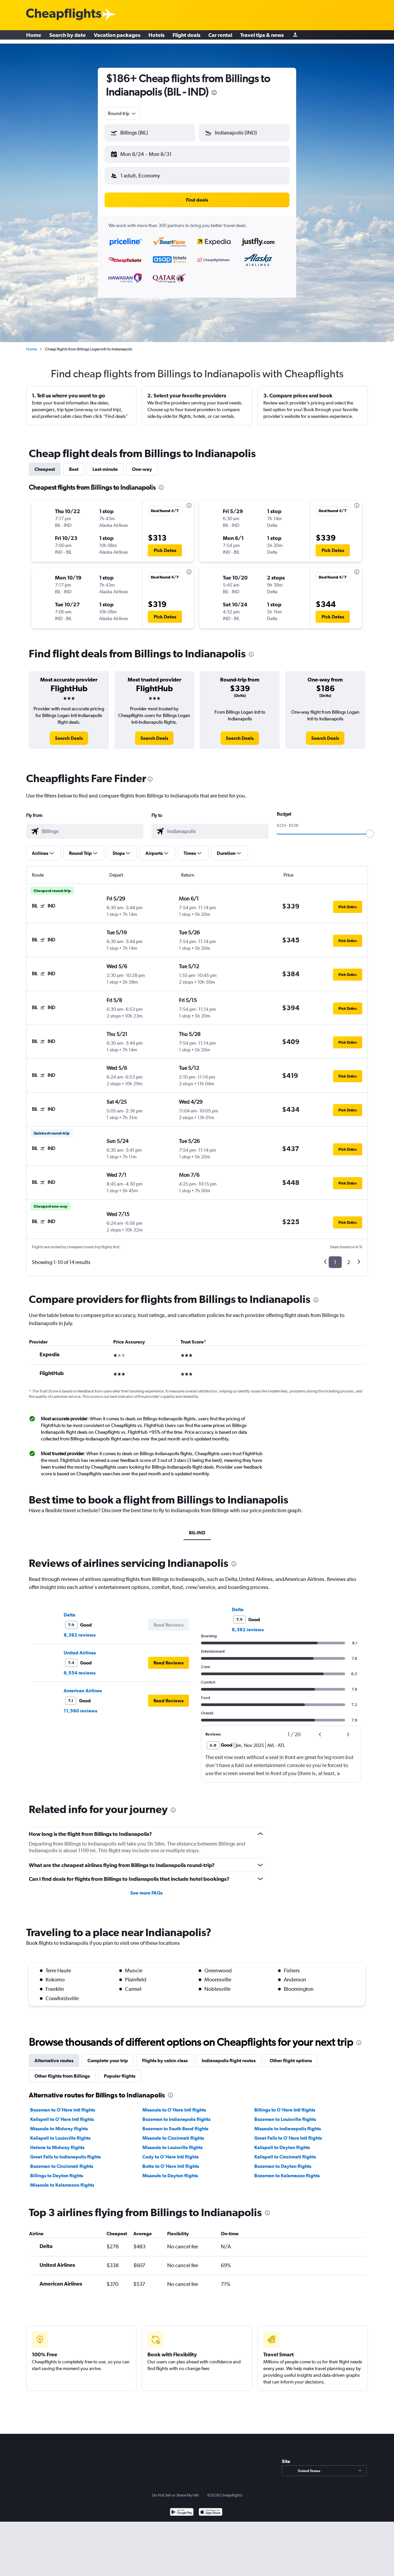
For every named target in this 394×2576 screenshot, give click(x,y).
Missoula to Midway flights (59, 2123)
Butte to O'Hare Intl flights (170, 2160)
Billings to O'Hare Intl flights (284, 2104)
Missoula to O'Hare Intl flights (174, 2104)
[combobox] (122, 113)
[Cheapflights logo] (63, 14)
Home (33, 37)
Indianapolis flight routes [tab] (229, 2055)
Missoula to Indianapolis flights (287, 2123)
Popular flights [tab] (119, 2070)
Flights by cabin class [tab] (165, 2055)
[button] (147, 153)
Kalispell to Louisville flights (60, 2132)
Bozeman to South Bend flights (175, 2123)
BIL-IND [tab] (197, 1527)
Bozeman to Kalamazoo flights (287, 2170)
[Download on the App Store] (210, 2507)
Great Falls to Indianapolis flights (65, 2151)
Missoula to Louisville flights (172, 2142)
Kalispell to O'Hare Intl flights (62, 2114)
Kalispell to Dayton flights (282, 2142)
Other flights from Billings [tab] (62, 2070)
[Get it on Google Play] (181, 2507)
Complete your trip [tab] (107, 2055)
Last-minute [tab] (105, 464)
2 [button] (348, 1257)
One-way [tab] (142, 464)
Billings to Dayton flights (56, 2170)
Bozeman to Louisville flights (285, 2114)
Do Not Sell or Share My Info (175, 2489)
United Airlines (80, 1647)
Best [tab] (73, 464)
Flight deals (186, 37)
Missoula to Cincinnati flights (173, 2132)
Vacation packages (117, 37)
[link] (69, 732)
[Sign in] (295, 37)
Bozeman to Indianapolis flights (176, 2114)
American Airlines (83, 1685)
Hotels (156, 37)
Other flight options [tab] (291, 2055)
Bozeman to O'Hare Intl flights (62, 2104)
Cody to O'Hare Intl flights (170, 2151)
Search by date (67, 37)
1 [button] (335, 1257)
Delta (69, 1609)
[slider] (370, 828)
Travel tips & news (262, 37)
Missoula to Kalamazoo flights (62, 2179)
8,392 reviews (79, 1629)
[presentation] (214, 93)
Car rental (220, 37)
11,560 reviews (80, 1705)
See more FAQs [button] (146, 1887)
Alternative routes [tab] (54, 2055)
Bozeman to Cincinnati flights (61, 2160)
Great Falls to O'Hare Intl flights (288, 2132)
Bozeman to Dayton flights (282, 2160)
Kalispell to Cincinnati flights (285, 2151)
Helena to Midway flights (57, 2142)
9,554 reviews (79, 1667)
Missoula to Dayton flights (170, 2170)
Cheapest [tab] (45, 464)
